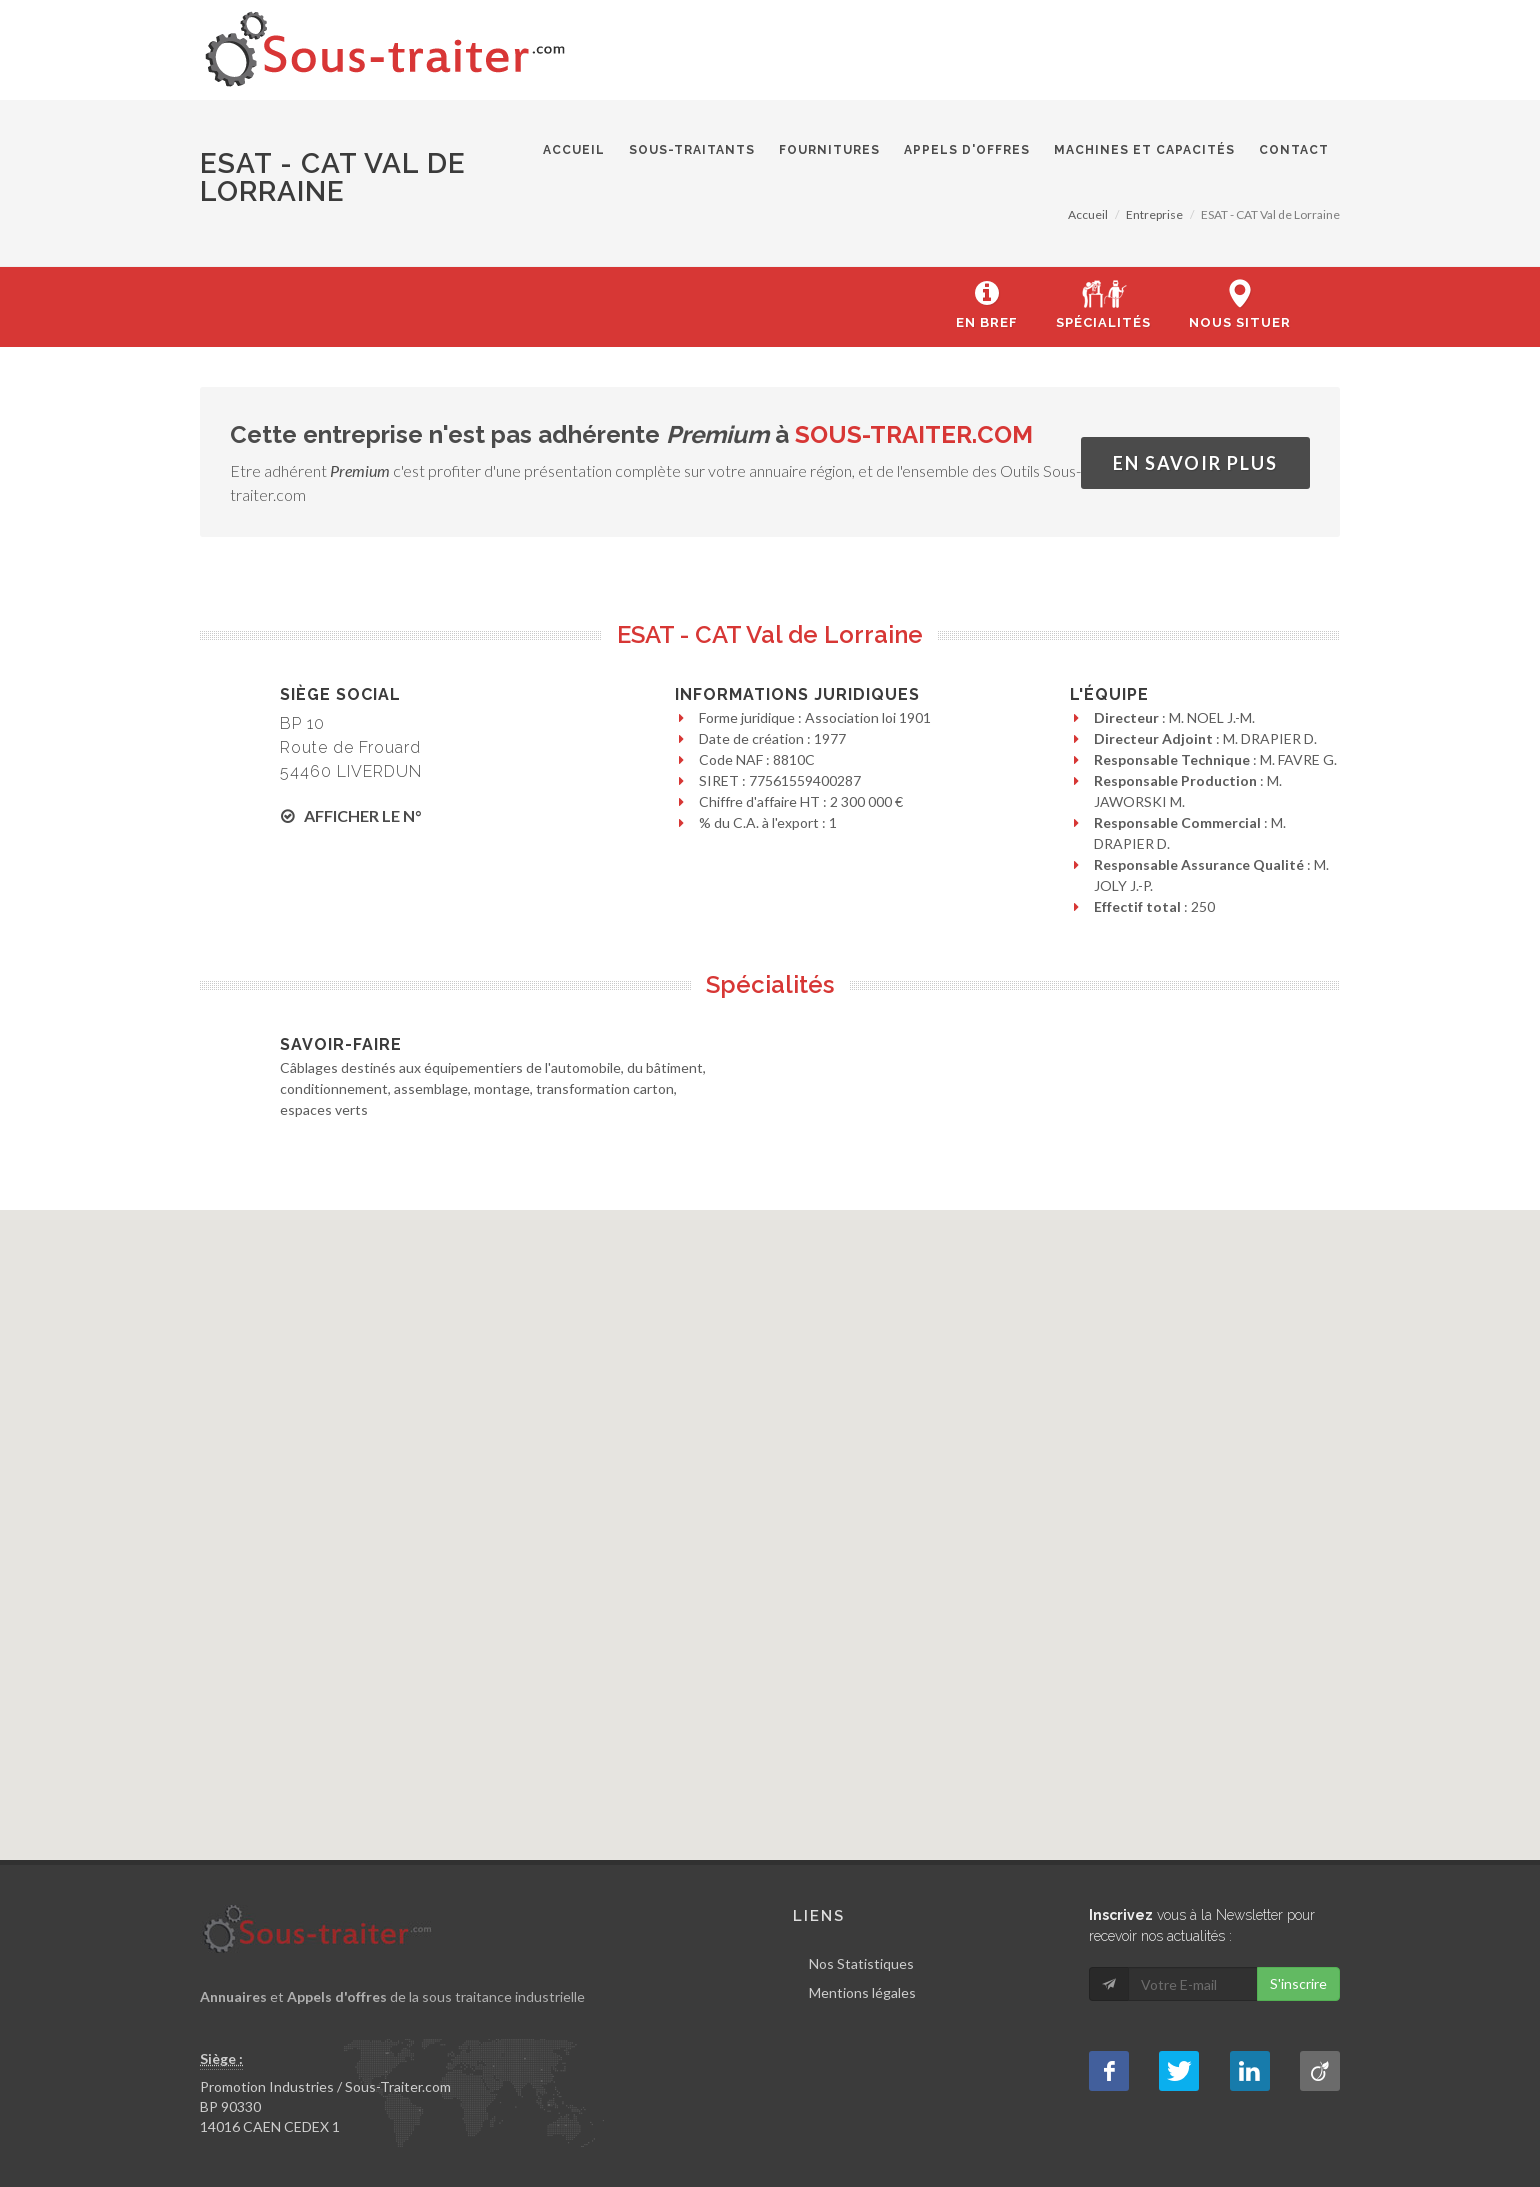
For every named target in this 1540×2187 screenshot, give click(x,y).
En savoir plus (1195, 463)
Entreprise (1154, 214)
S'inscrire (1298, 1983)
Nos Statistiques (861, 1963)
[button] (771, 1518)
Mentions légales (862, 1992)
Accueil (1088, 214)
